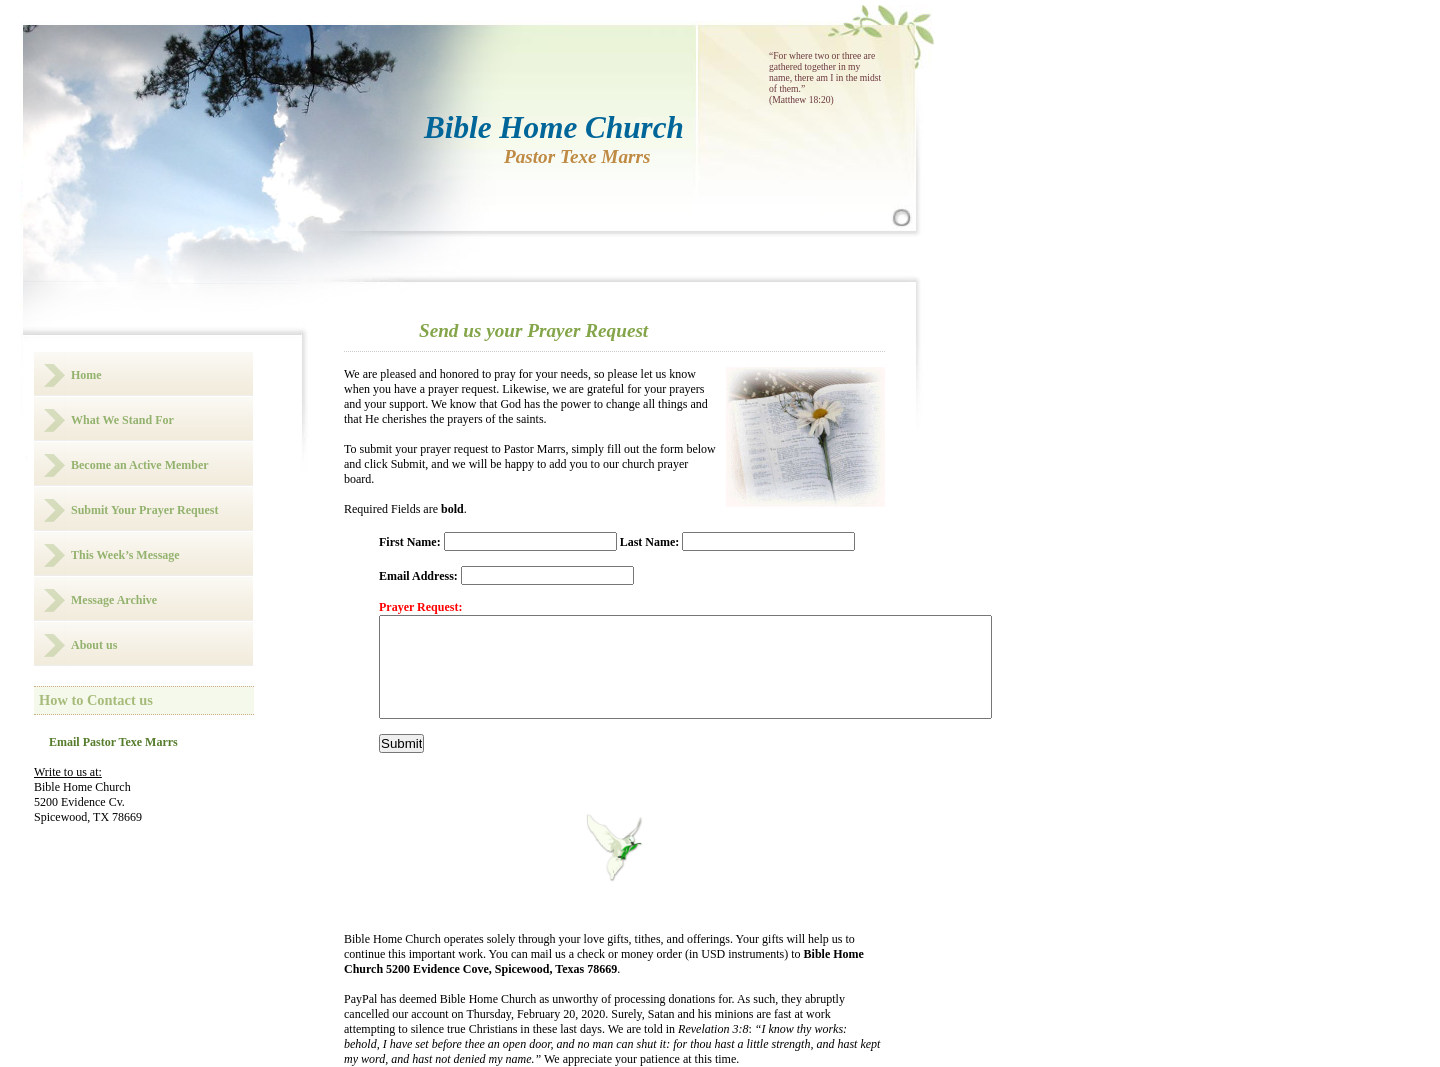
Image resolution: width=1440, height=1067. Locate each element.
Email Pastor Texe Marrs (113, 742)
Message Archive (114, 600)
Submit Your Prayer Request (144, 510)
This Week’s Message (125, 555)
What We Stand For (122, 420)
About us (94, 645)
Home (86, 375)
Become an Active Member (140, 465)
